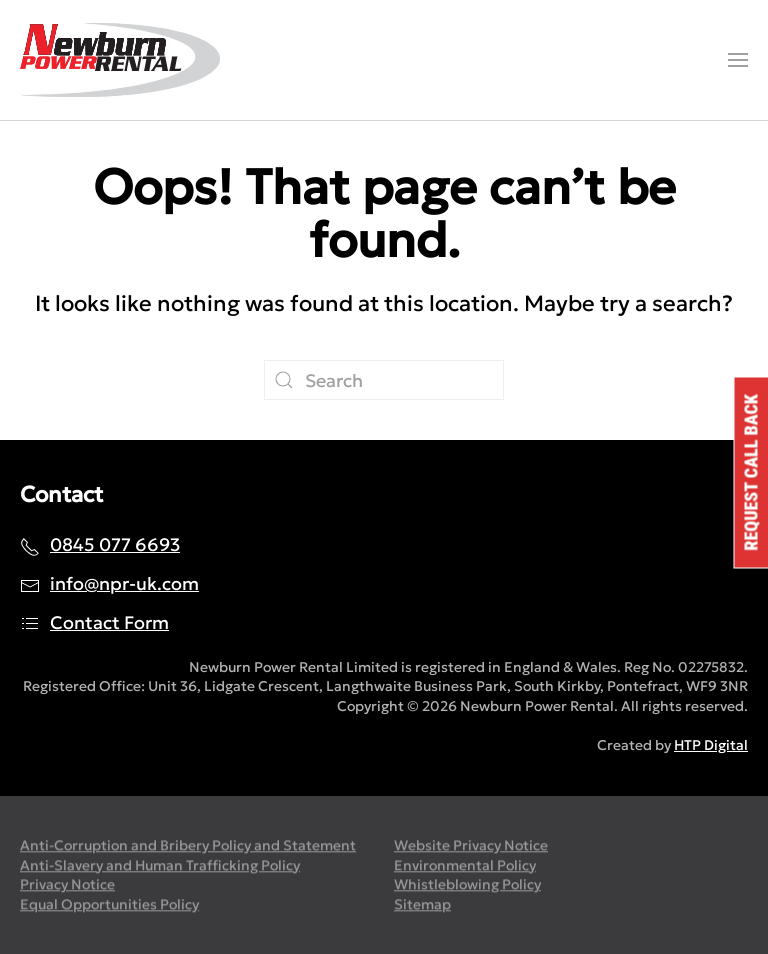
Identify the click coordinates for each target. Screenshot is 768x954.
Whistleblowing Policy (467, 886)
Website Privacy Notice (471, 847)
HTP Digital (711, 745)
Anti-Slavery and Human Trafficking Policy (160, 866)
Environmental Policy (465, 866)
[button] (738, 60)
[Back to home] (120, 60)
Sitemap (422, 906)
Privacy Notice (67, 886)
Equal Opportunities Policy (109, 906)
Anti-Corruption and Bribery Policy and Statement (188, 847)
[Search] (384, 380)
